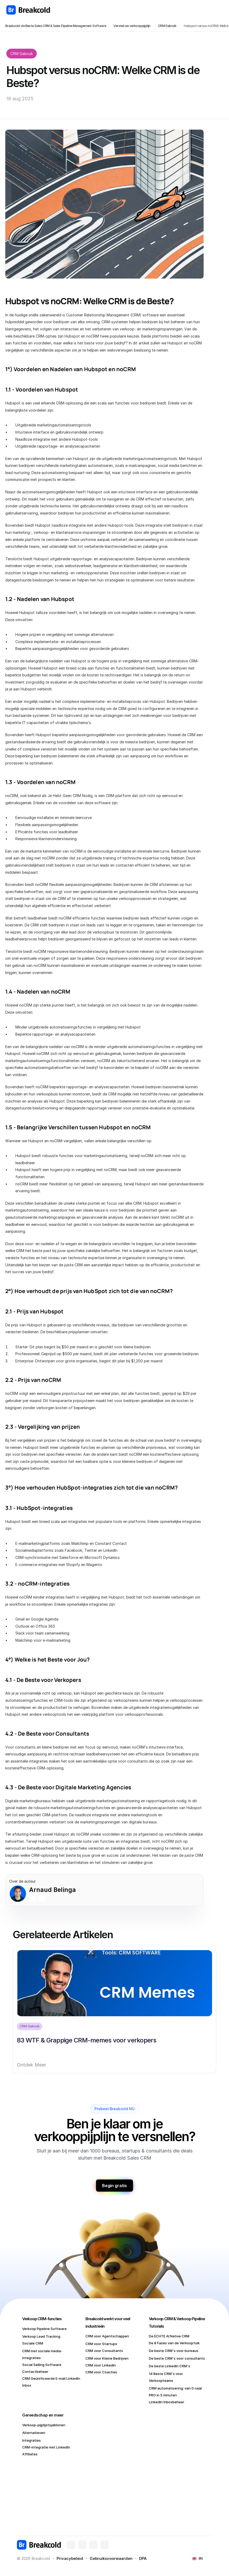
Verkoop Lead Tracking (41, 2336)
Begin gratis (114, 2185)
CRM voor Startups (101, 2344)
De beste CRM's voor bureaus (173, 2351)
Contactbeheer (35, 2371)
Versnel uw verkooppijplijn (131, 26)
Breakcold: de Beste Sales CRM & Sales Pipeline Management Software (55, 26)
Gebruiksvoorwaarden (111, 2558)
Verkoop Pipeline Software (44, 2329)
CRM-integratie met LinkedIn (46, 2447)
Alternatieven (33, 2433)
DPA (143, 2558)
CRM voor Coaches (101, 2372)
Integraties (31, 2440)
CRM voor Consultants (104, 2351)
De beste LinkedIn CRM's (169, 2366)
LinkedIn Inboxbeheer (166, 2402)
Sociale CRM (32, 2343)
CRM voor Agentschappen (107, 2336)
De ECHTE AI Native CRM (169, 2336)
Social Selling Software (41, 2365)
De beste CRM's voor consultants (177, 2358)
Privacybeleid (70, 2558)
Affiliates (30, 2454)
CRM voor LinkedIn (100, 2365)
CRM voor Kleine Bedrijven (107, 2358)
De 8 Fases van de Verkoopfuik (174, 2343)
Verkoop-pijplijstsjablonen (43, 2425)
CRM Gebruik (167, 26)
